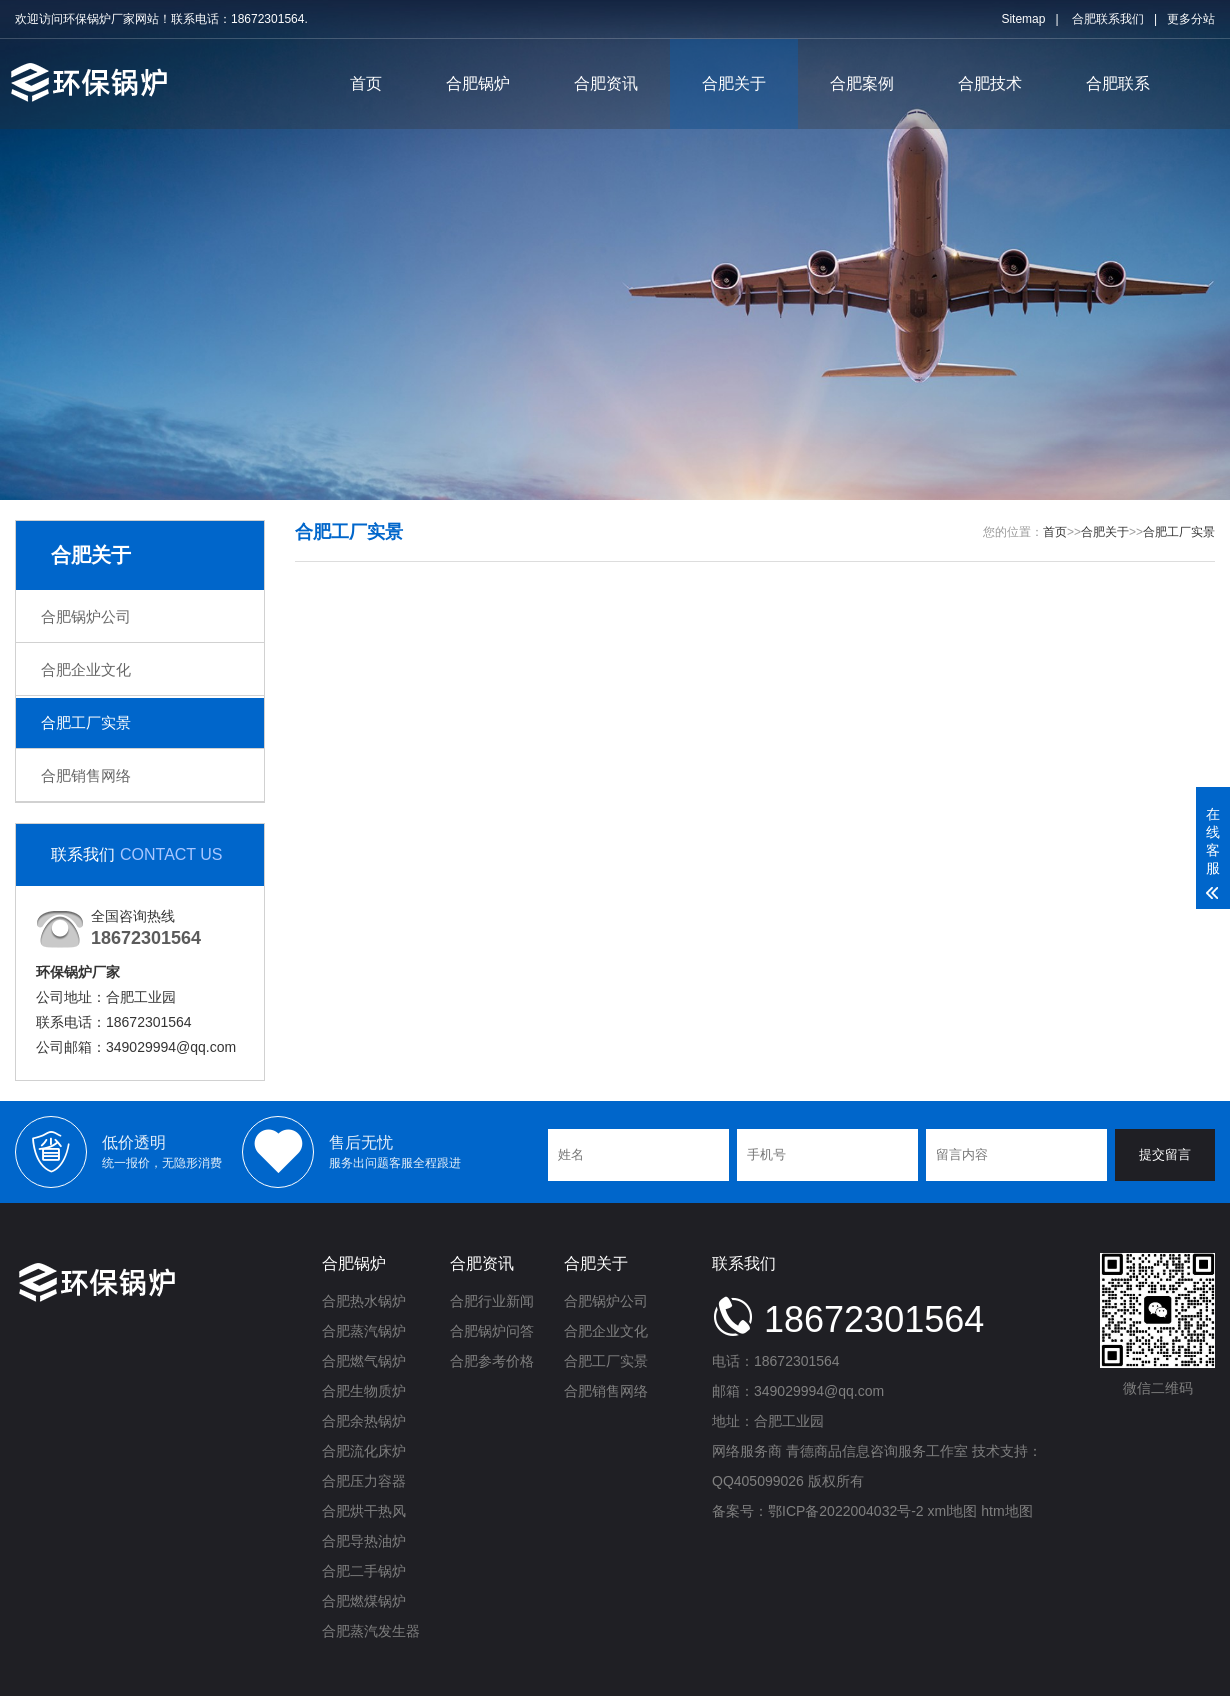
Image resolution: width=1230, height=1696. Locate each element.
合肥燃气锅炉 (364, 1361)
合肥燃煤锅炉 (364, 1601)
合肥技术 (990, 83)
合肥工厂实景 (86, 722)
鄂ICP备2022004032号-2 (846, 1511)
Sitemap (1023, 19)
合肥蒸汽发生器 (371, 1631)
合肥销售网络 (86, 775)
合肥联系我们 (1108, 19)
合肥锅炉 (478, 83)
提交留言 (1165, 1154)
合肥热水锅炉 (364, 1301)
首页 (366, 83)
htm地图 (1006, 1511)
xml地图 (953, 1511)
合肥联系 (1118, 83)
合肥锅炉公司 (86, 616)
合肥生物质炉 (364, 1391)
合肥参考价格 (492, 1361)
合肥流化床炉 (364, 1451)
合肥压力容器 (364, 1481)
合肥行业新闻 (492, 1301)
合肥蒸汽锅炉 (364, 1331)
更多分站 (1191, 19)
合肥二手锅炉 (364, 1571)
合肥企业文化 (86, 669)
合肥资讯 (606, 83)
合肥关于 (734, 83)
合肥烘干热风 (364, 1511)
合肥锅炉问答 (492, 1331)
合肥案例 (862, 83)
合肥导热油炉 (364, 1541)
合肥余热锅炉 (364, 1421)
